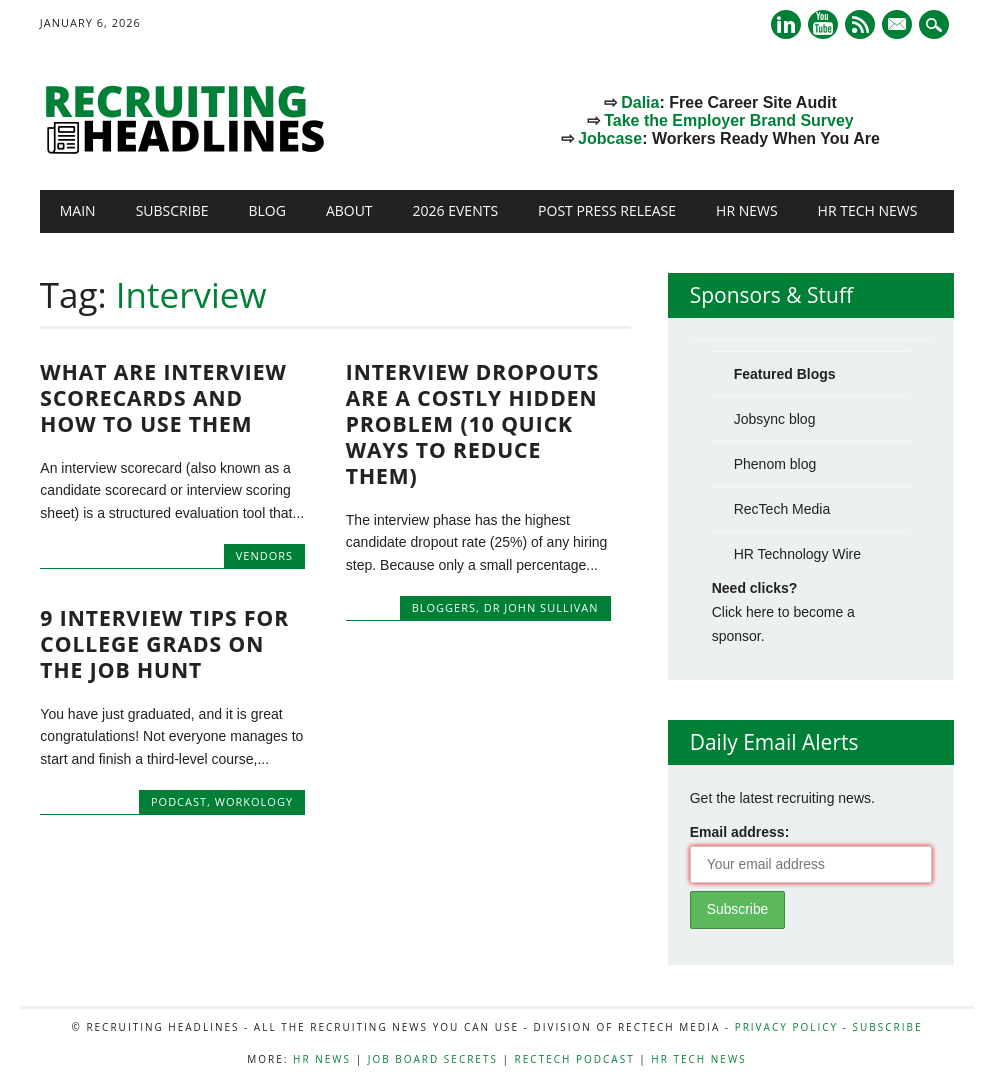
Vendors (264, 555)
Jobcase (610, 138)
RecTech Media (782, 509)
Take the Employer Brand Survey (729, 120)
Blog (266, 210)
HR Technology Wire (797, 554)
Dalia (640, 102)
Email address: (740, 832)
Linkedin (786, 24)
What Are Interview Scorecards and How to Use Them (163, 398)
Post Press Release (607, 210)
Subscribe (172, 210)
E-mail (899, 26)
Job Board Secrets (433, 1059)
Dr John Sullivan (541, 607)
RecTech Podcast (575, 1059)
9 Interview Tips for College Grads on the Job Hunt (164, 644)
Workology (254, 801)
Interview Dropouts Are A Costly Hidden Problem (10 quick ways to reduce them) (473, 424)
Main (78, 210)
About (349, 210)
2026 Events (456, 210)
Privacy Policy (786, 1027)
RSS (860, 24)
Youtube (823, 24)
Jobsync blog (775, 419)
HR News (747, 210)
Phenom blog (775, 464)
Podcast (179, 801)
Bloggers (444, 607)
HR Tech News (868, 210)
